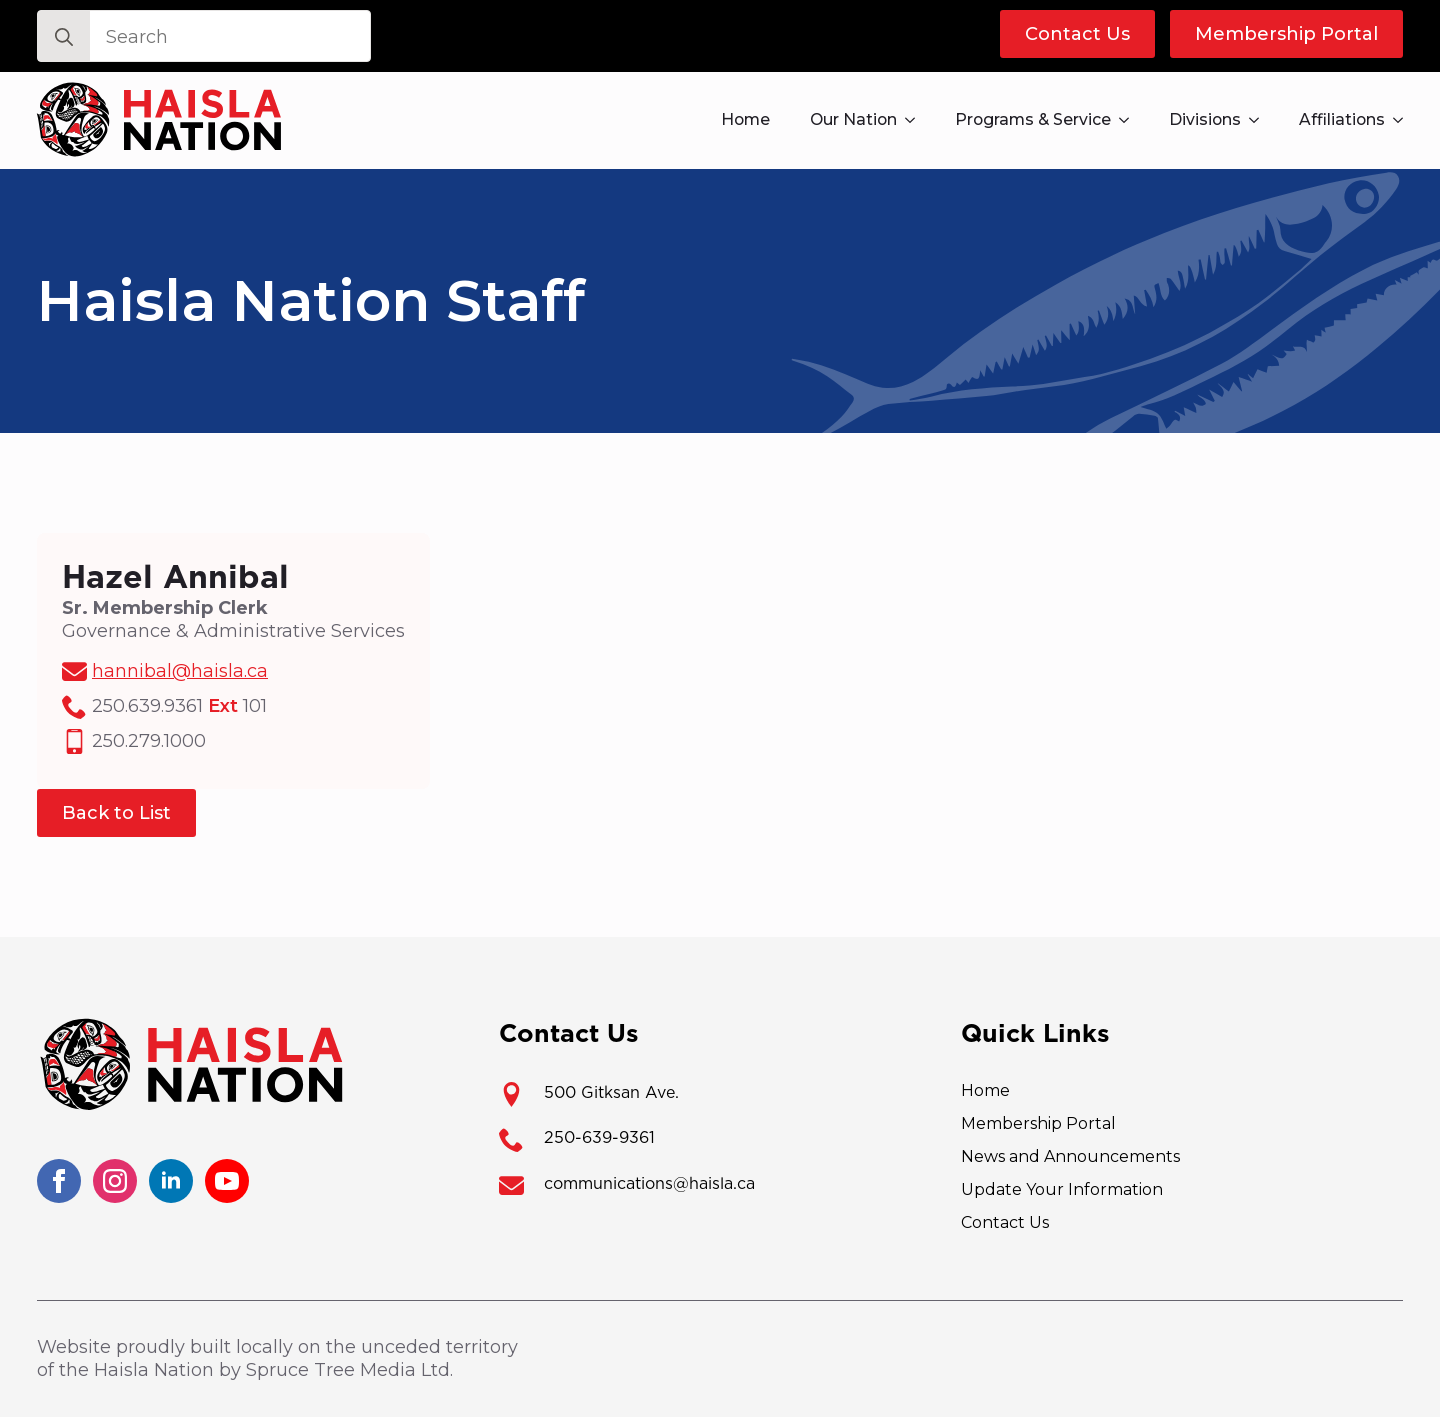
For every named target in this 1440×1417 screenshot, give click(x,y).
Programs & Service (1033, 119)
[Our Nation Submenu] (916, 120)
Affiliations (1342, 119)
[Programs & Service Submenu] (1130, 120)
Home (745, 119)
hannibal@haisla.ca (180, 671)
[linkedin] (171, 1181)
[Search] (64, 37)
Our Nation (853, 119)
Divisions (1205, 119)
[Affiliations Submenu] (1404, 120)
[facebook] (59, 1181)
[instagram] (115, 1181)
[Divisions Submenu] (1260, 120)
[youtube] (227, 1181)
